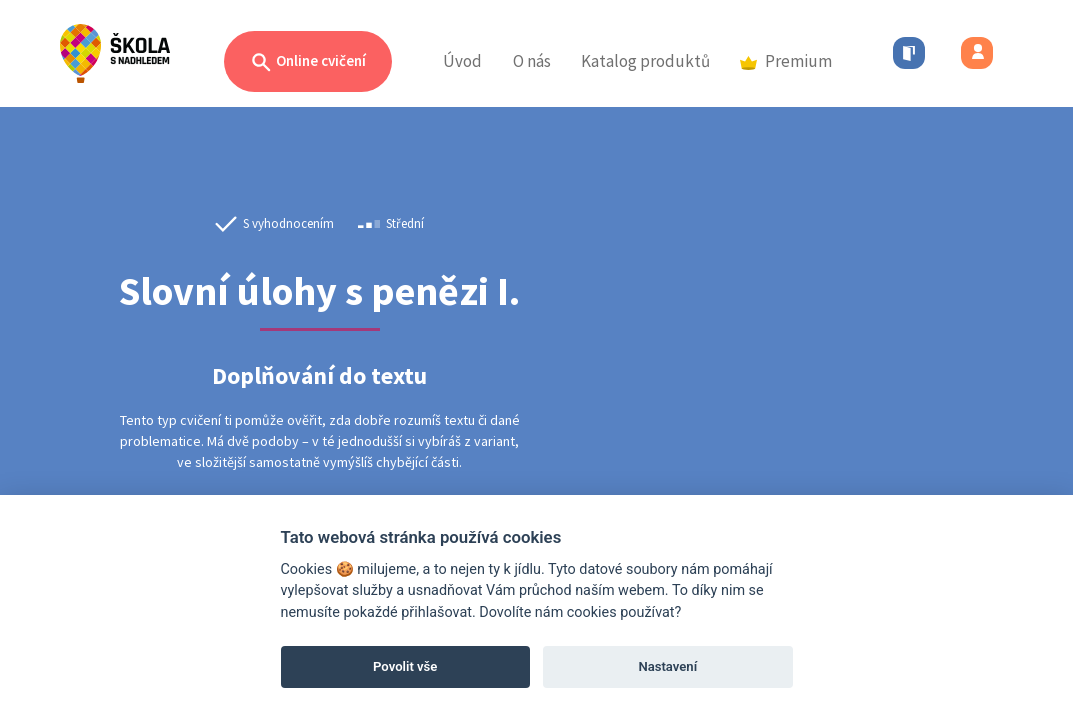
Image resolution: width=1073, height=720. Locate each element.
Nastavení (667, 666)
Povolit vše (405, 666)
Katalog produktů (645, 61)
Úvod (462, 61)
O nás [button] (532, 61)
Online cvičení (308, 62)
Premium (786, 61)
